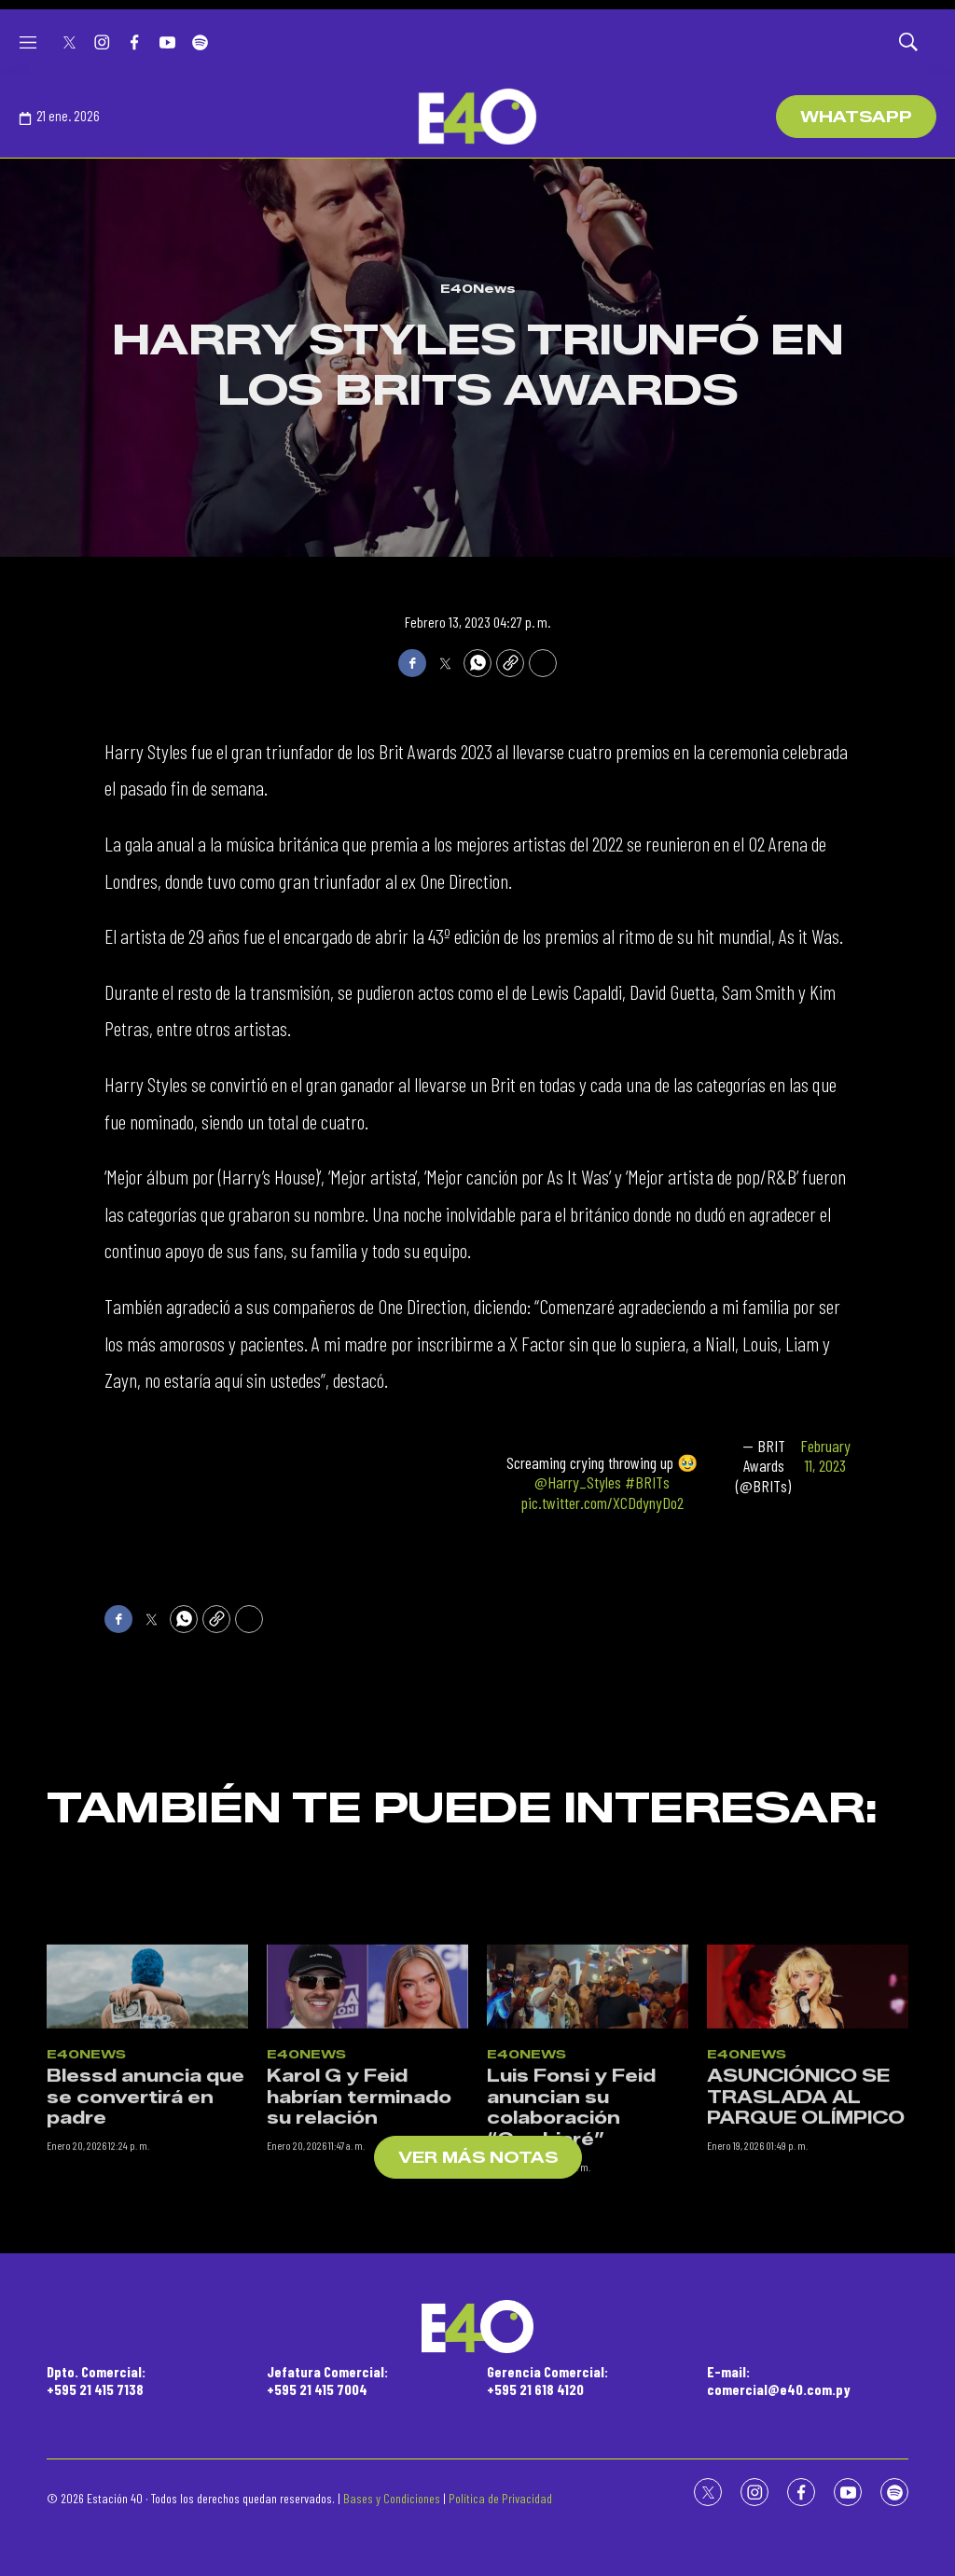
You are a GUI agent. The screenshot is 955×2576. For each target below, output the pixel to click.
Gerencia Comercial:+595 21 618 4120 (547, 2380)
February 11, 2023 (825, 1456)
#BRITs (647, 1482)
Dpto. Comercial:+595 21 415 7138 (96, 2380)
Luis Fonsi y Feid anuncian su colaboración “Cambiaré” (571, 2223)
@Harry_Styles (577, 1482)
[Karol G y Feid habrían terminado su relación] (367, 2101)
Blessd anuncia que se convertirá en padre (145, 2212)
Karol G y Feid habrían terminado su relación (359, 2212)
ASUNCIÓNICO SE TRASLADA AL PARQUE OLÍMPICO (806, 2212)
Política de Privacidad (500, 2498)
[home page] (477, 117)
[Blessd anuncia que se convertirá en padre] (147, 2101)
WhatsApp (856, 117)
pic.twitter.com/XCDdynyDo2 (602, 1502)
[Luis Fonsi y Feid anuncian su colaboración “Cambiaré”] (587, 2101)
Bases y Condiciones (391, 2498)
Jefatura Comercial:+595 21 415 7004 (327, 2380)
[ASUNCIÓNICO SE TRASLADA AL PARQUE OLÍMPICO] (807, 2101)
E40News (478, 288)
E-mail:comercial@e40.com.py (779, 2380)
